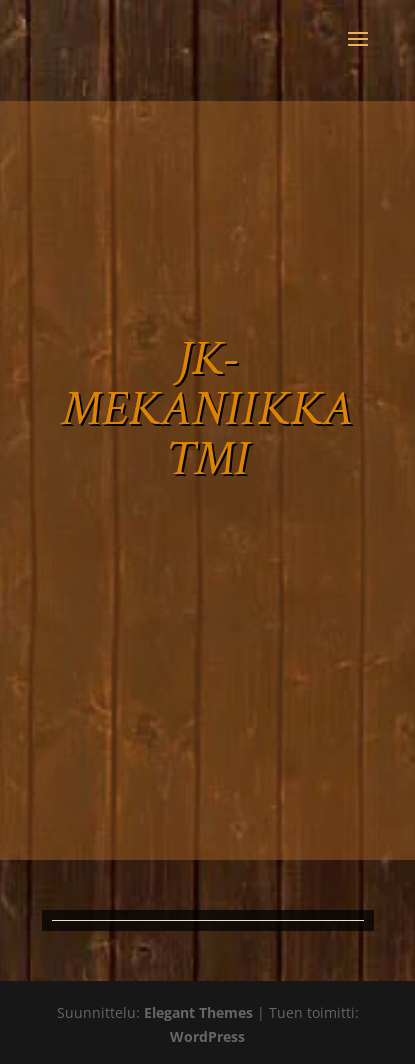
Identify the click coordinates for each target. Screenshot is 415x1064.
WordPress (207, 1036)
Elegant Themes (198, 1012)
